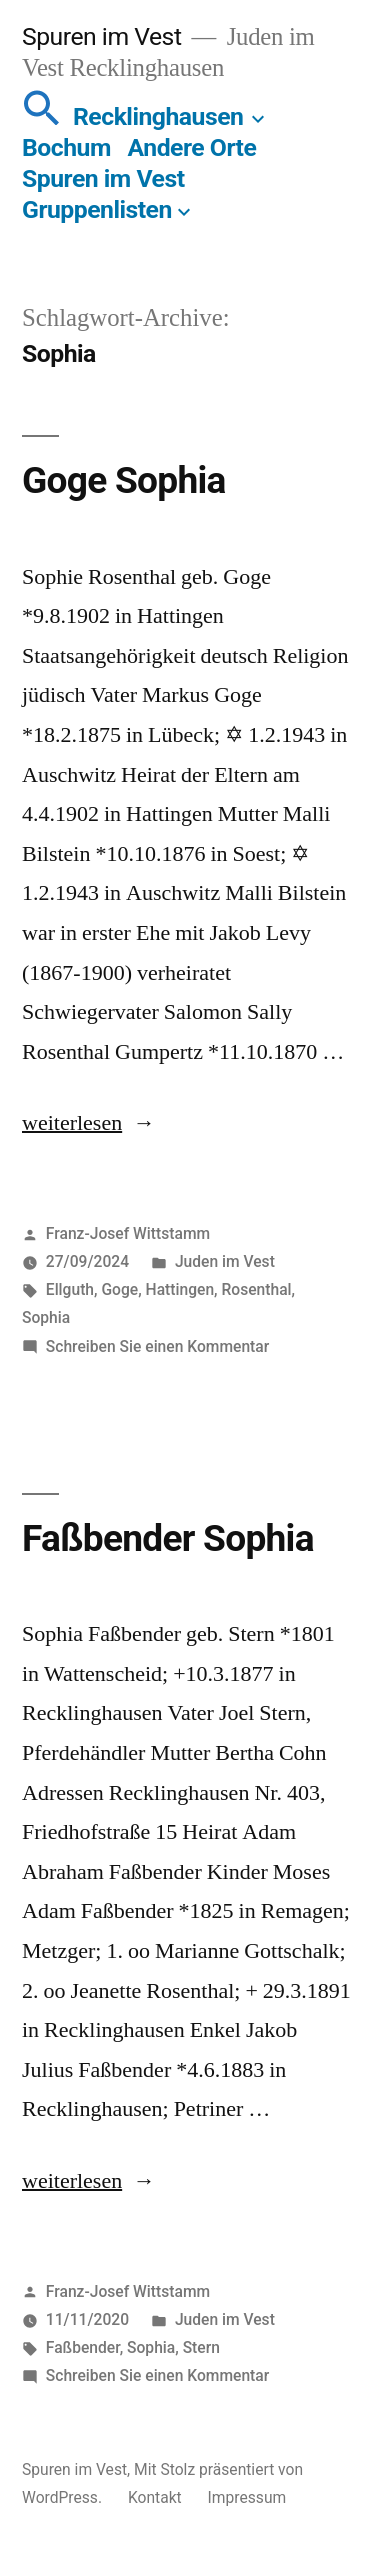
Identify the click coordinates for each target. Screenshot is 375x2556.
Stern (201, 2347)
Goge (119, 1289)
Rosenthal (257, 1289)
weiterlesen (72, 1123)
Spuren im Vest (101, 36)
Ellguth (70, 1289)
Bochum (66, 147)
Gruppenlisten (97, 209)
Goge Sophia (124, 480)
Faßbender (83, 2347)
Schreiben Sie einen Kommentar (157, 1346)
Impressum (247, 2497)
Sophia (46, 1317)
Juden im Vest (225, 1261)
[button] (42, 116)
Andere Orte (192, 147)
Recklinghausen (158, 116)
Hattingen (180, 1289)
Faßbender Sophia (168, 1538)
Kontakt (155, 2497)
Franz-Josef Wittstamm (128, 1233)
